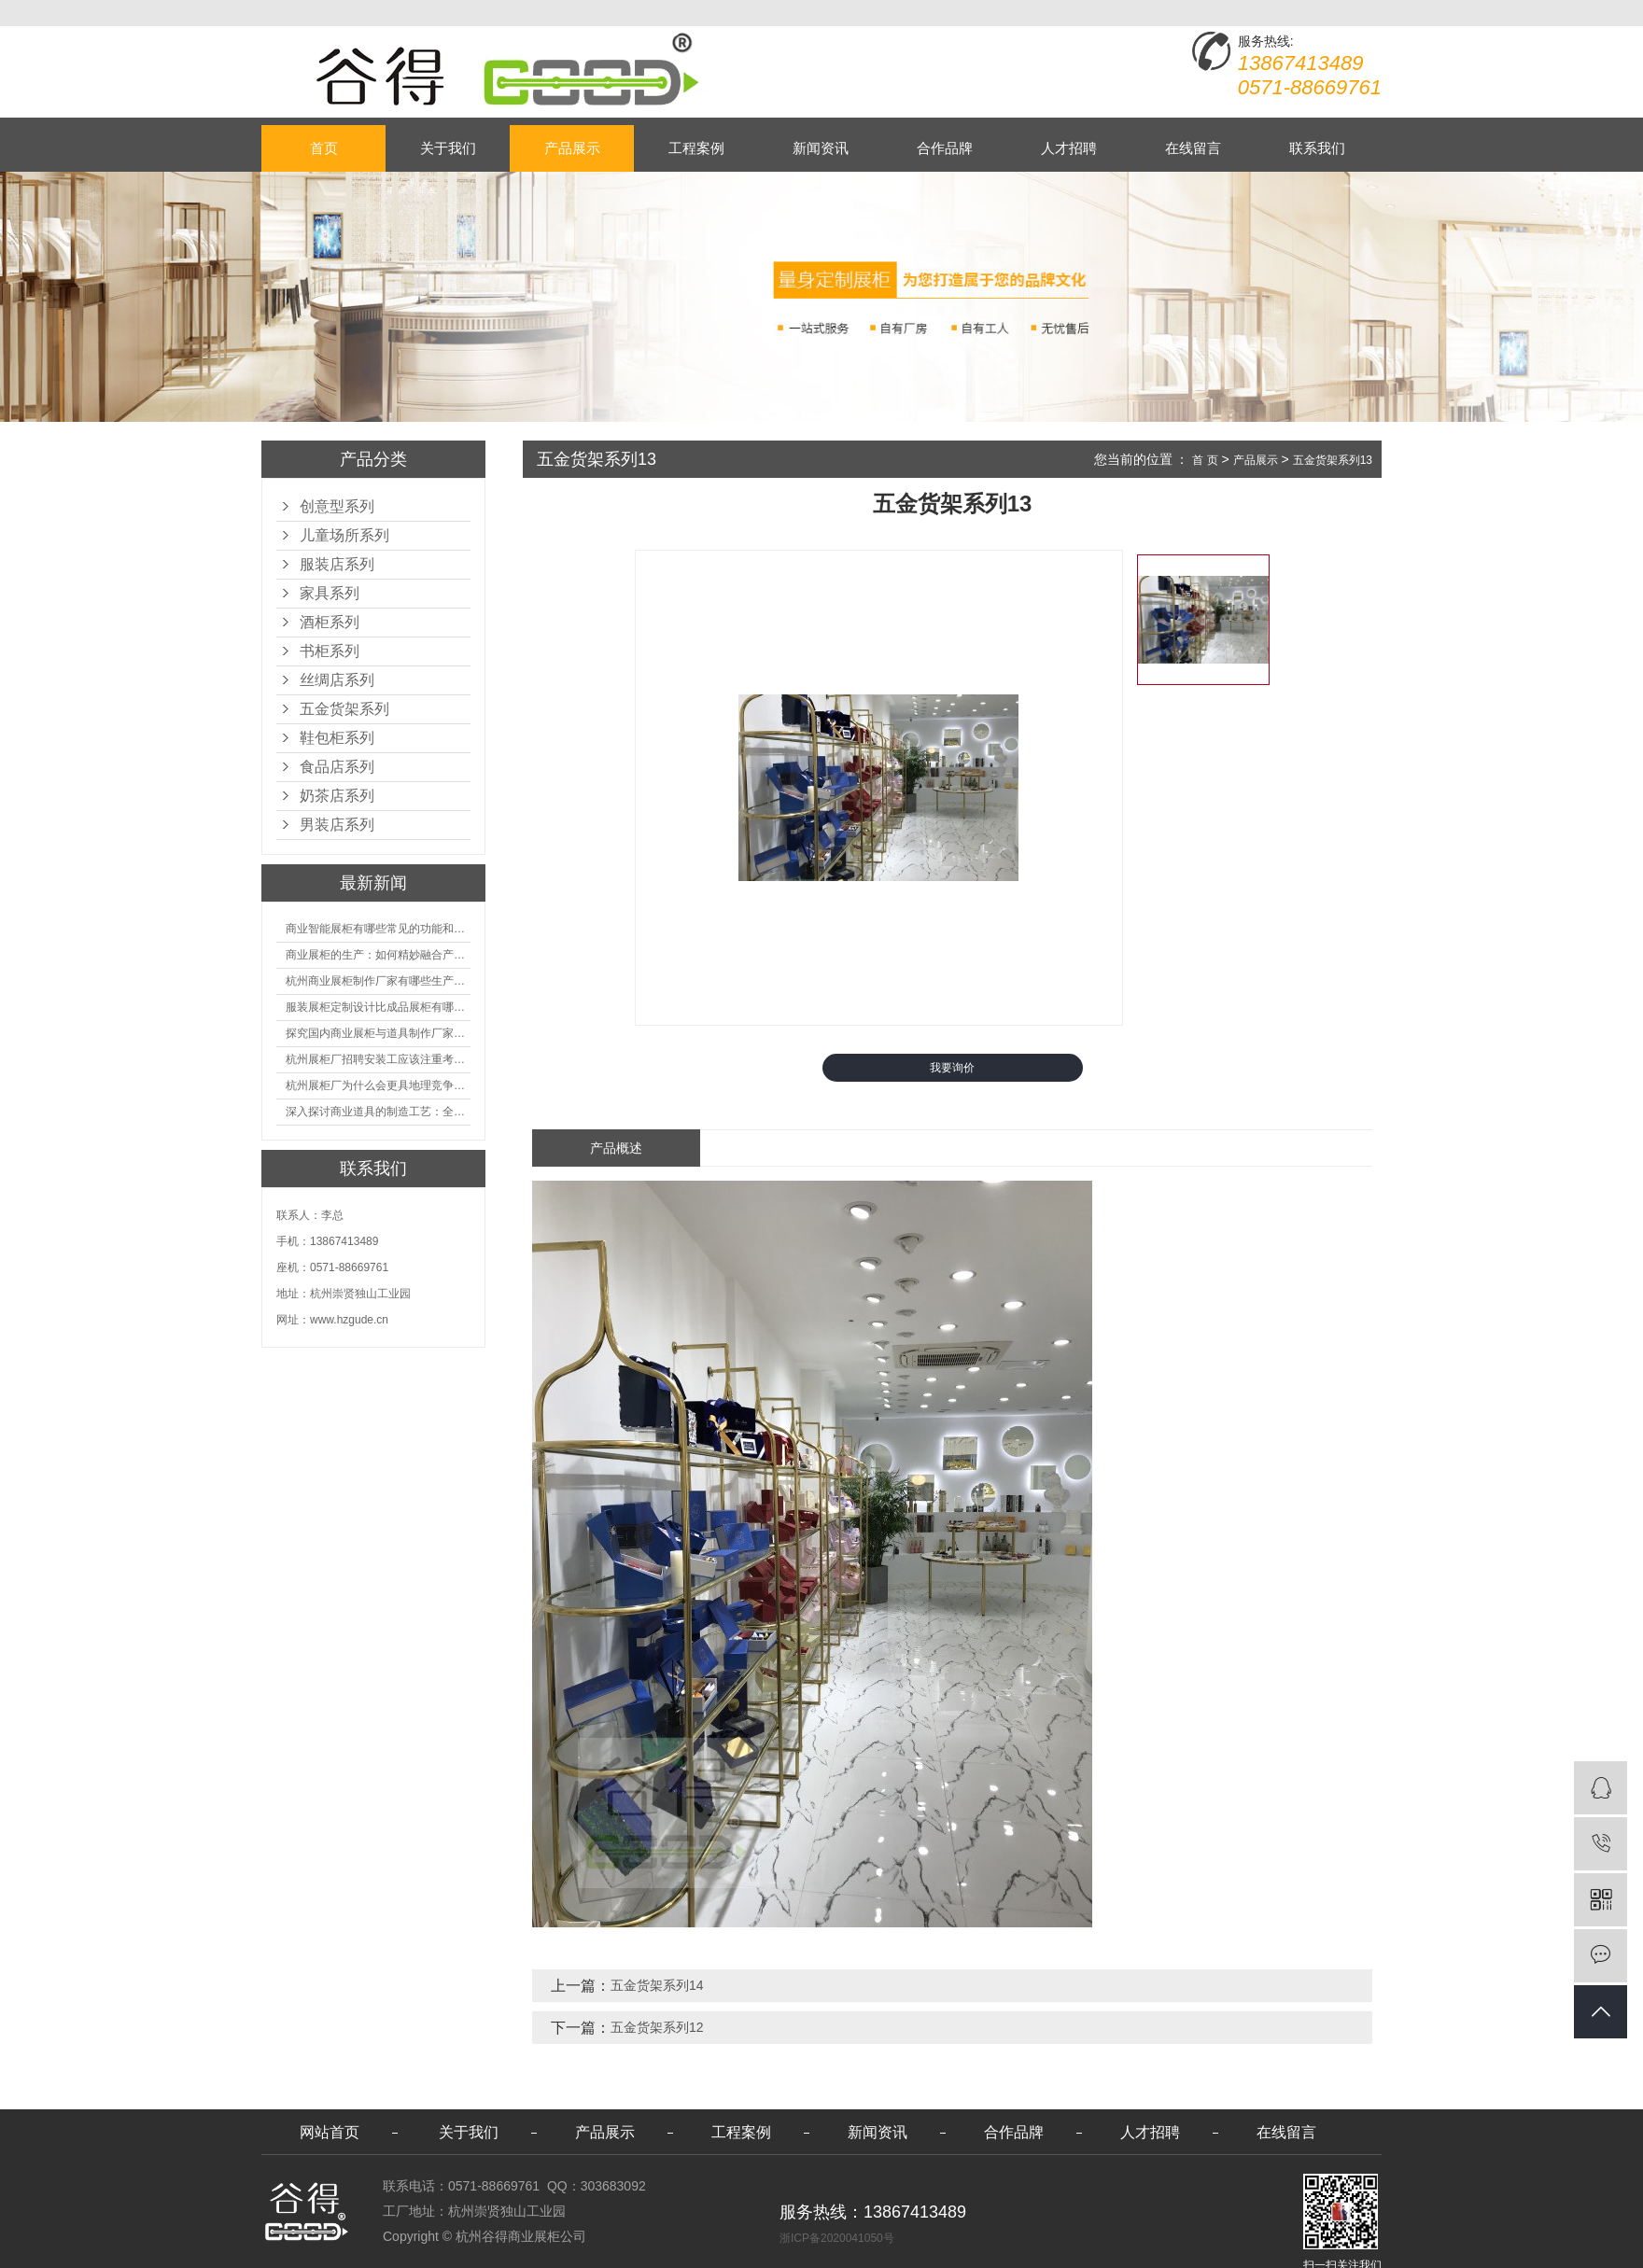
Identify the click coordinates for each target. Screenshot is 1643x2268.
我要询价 (952, 1067)
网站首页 (329, 2132)
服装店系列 (337, 564)
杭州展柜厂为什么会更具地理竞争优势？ (378, 1085)
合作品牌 (945, 148)
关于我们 (448, 148)
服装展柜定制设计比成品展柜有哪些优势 (378, 1007)
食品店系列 (337, 767)
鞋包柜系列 (337, 738)
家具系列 (329, 593)
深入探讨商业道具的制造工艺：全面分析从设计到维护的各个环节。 (378, 1111)
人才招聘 (1069, 148)
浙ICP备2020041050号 (836, 2238)
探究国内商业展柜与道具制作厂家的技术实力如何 (378, 1033)
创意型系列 (337, 506)
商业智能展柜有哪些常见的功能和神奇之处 (378, 928)
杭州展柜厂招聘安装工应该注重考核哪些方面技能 (378, 1059)
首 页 (1204, 460)
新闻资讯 (821, 148)
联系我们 (1317, 148)
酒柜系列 (329, 622)
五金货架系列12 (657, 2027)
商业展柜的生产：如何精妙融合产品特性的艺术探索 (378, 954)
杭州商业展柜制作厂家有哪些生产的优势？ (378, 980)
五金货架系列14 (657, 1985)
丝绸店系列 (337, 680)
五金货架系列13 (1332, 460)
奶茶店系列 (337, 796)
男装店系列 (337, 825)
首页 (324, 148)
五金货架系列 (344, 709)
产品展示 (572, 148)
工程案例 (696, 148)
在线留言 (1193, 148)
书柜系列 (329, 651)
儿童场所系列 (344, 535)
